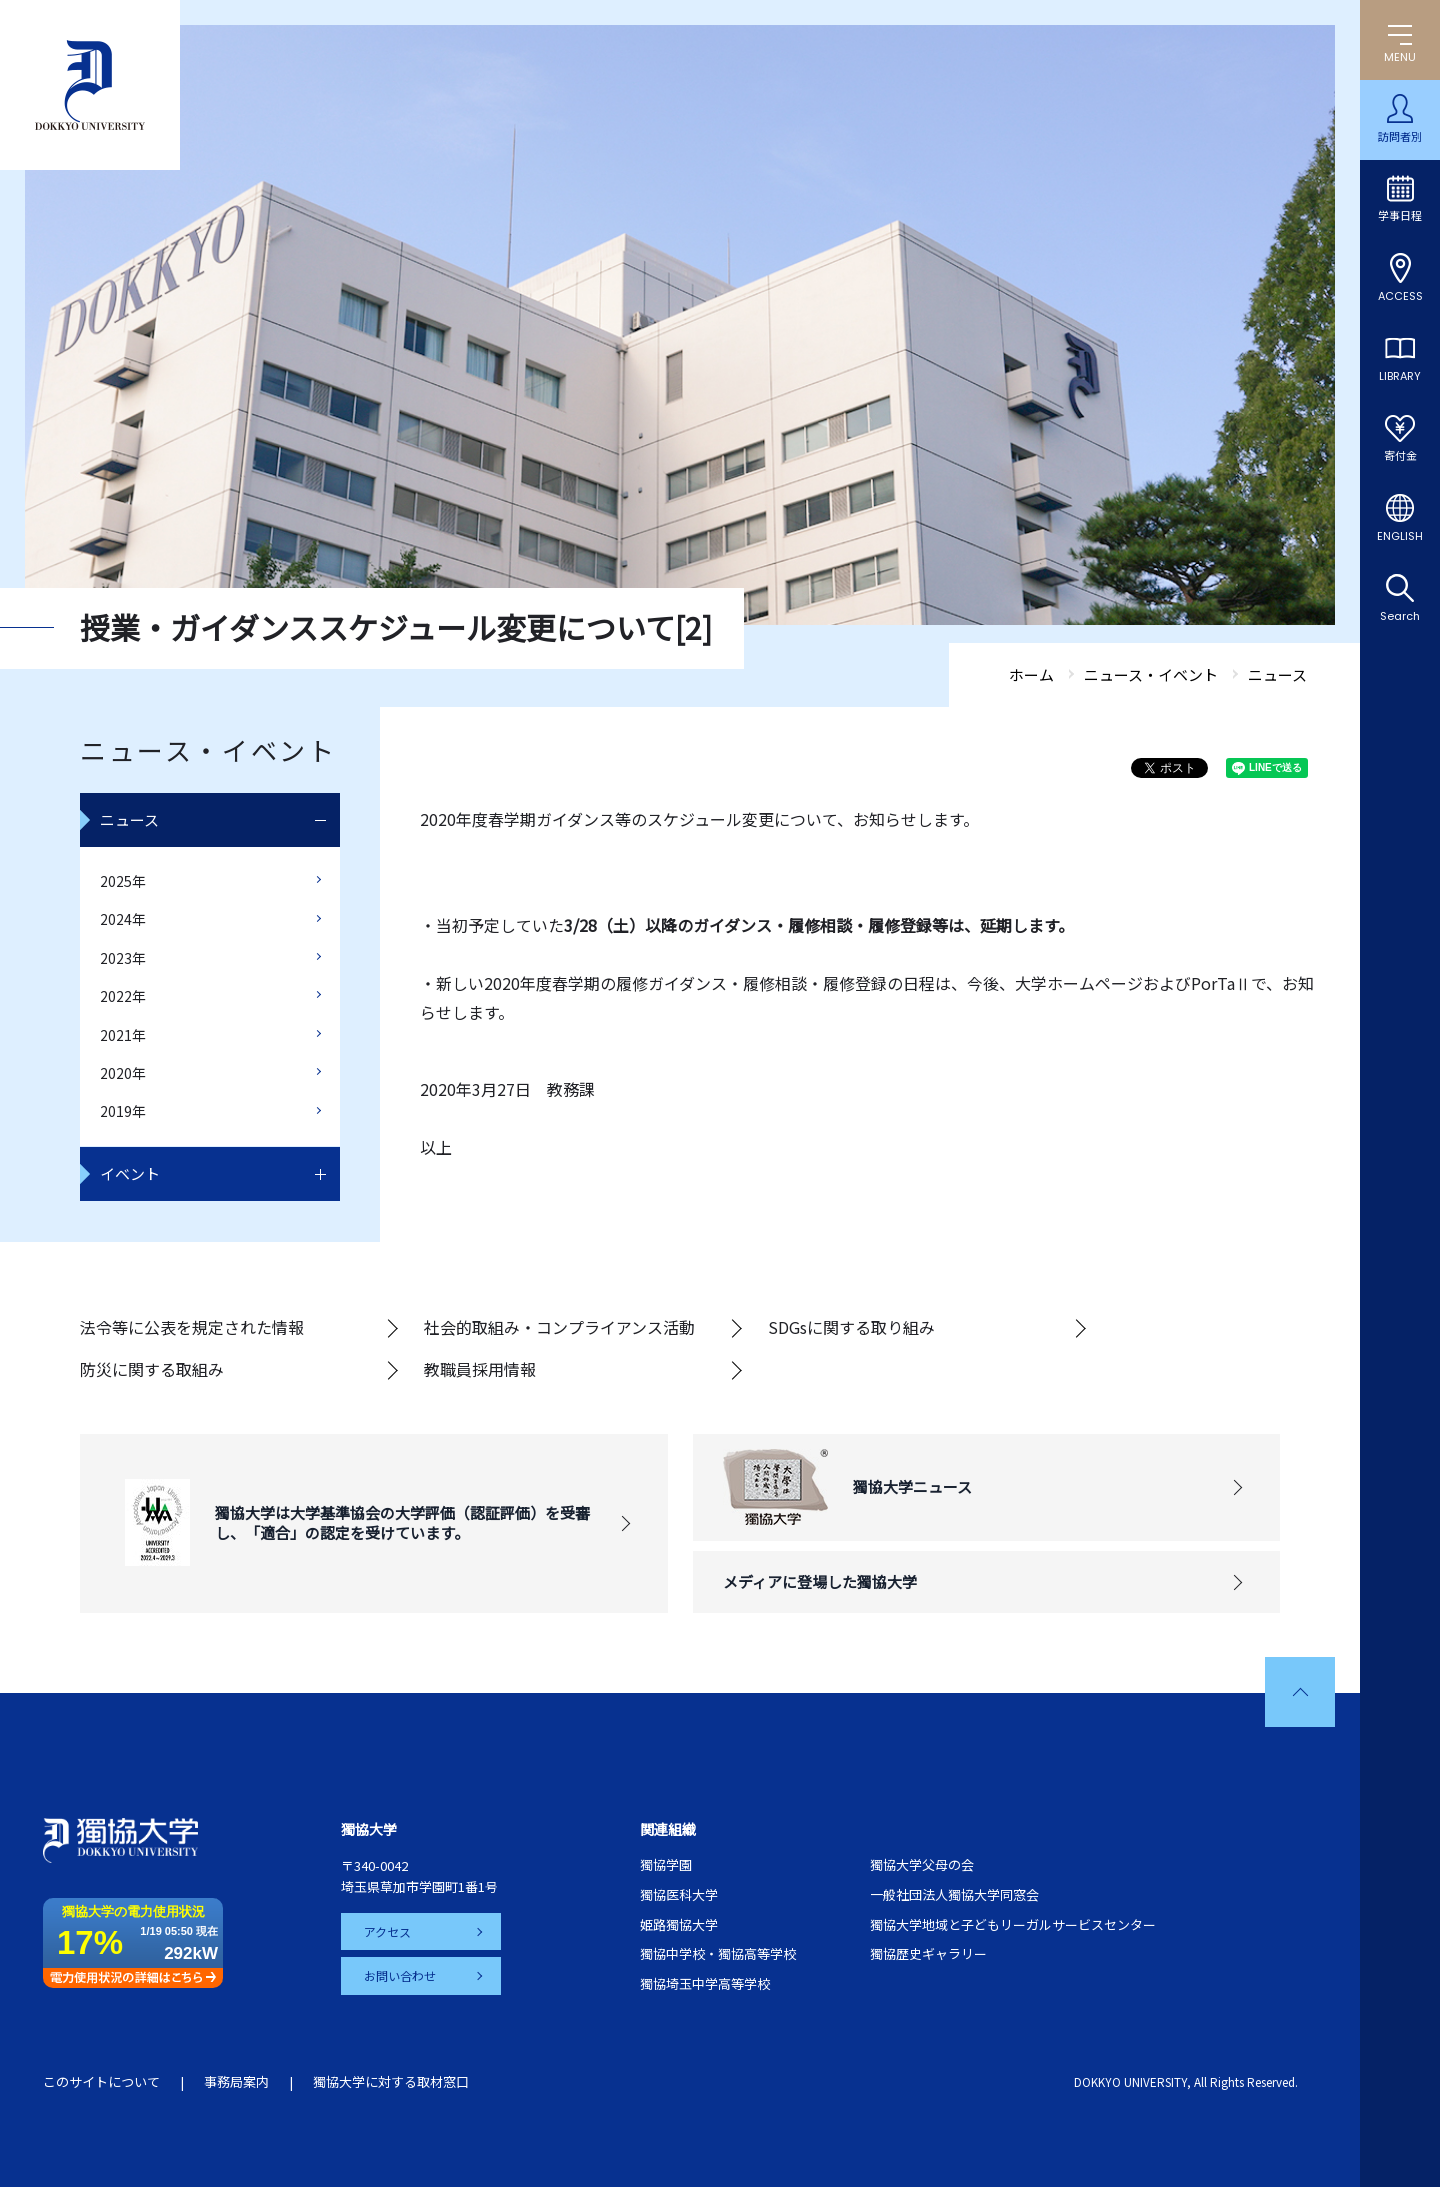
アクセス (388, 1931)
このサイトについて (101, 2081)
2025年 (123, 881)
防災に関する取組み (152, 1369)
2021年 (123, 1035)
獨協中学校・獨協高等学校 (718, 1953)
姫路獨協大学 (679, 1924)
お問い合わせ (401, 1975)
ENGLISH (1400, 536)
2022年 (123, 996)
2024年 (123, 919)
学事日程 (1400, 216)
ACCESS (1400, 296)
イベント (130, 1173)
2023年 (123, 958)
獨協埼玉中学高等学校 (705, 1983)
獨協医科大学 (679, 1894)
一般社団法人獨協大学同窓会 (954, 1894)
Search (1400, 616)
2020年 (123, 1073)
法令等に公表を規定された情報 (192, 1327)
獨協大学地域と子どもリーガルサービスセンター (1013, 1924)
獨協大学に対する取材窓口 (391, 2081)
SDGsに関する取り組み (851, 1327)
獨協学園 (666, 1864)
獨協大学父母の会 (922, 1864)
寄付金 (1400, 456)
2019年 (123, 1111)
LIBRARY (1400, 376)
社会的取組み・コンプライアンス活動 (559, 1327)
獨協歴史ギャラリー (928, 1953)
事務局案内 (236, 2081)
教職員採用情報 (480, 1369)
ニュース (129, 819)
